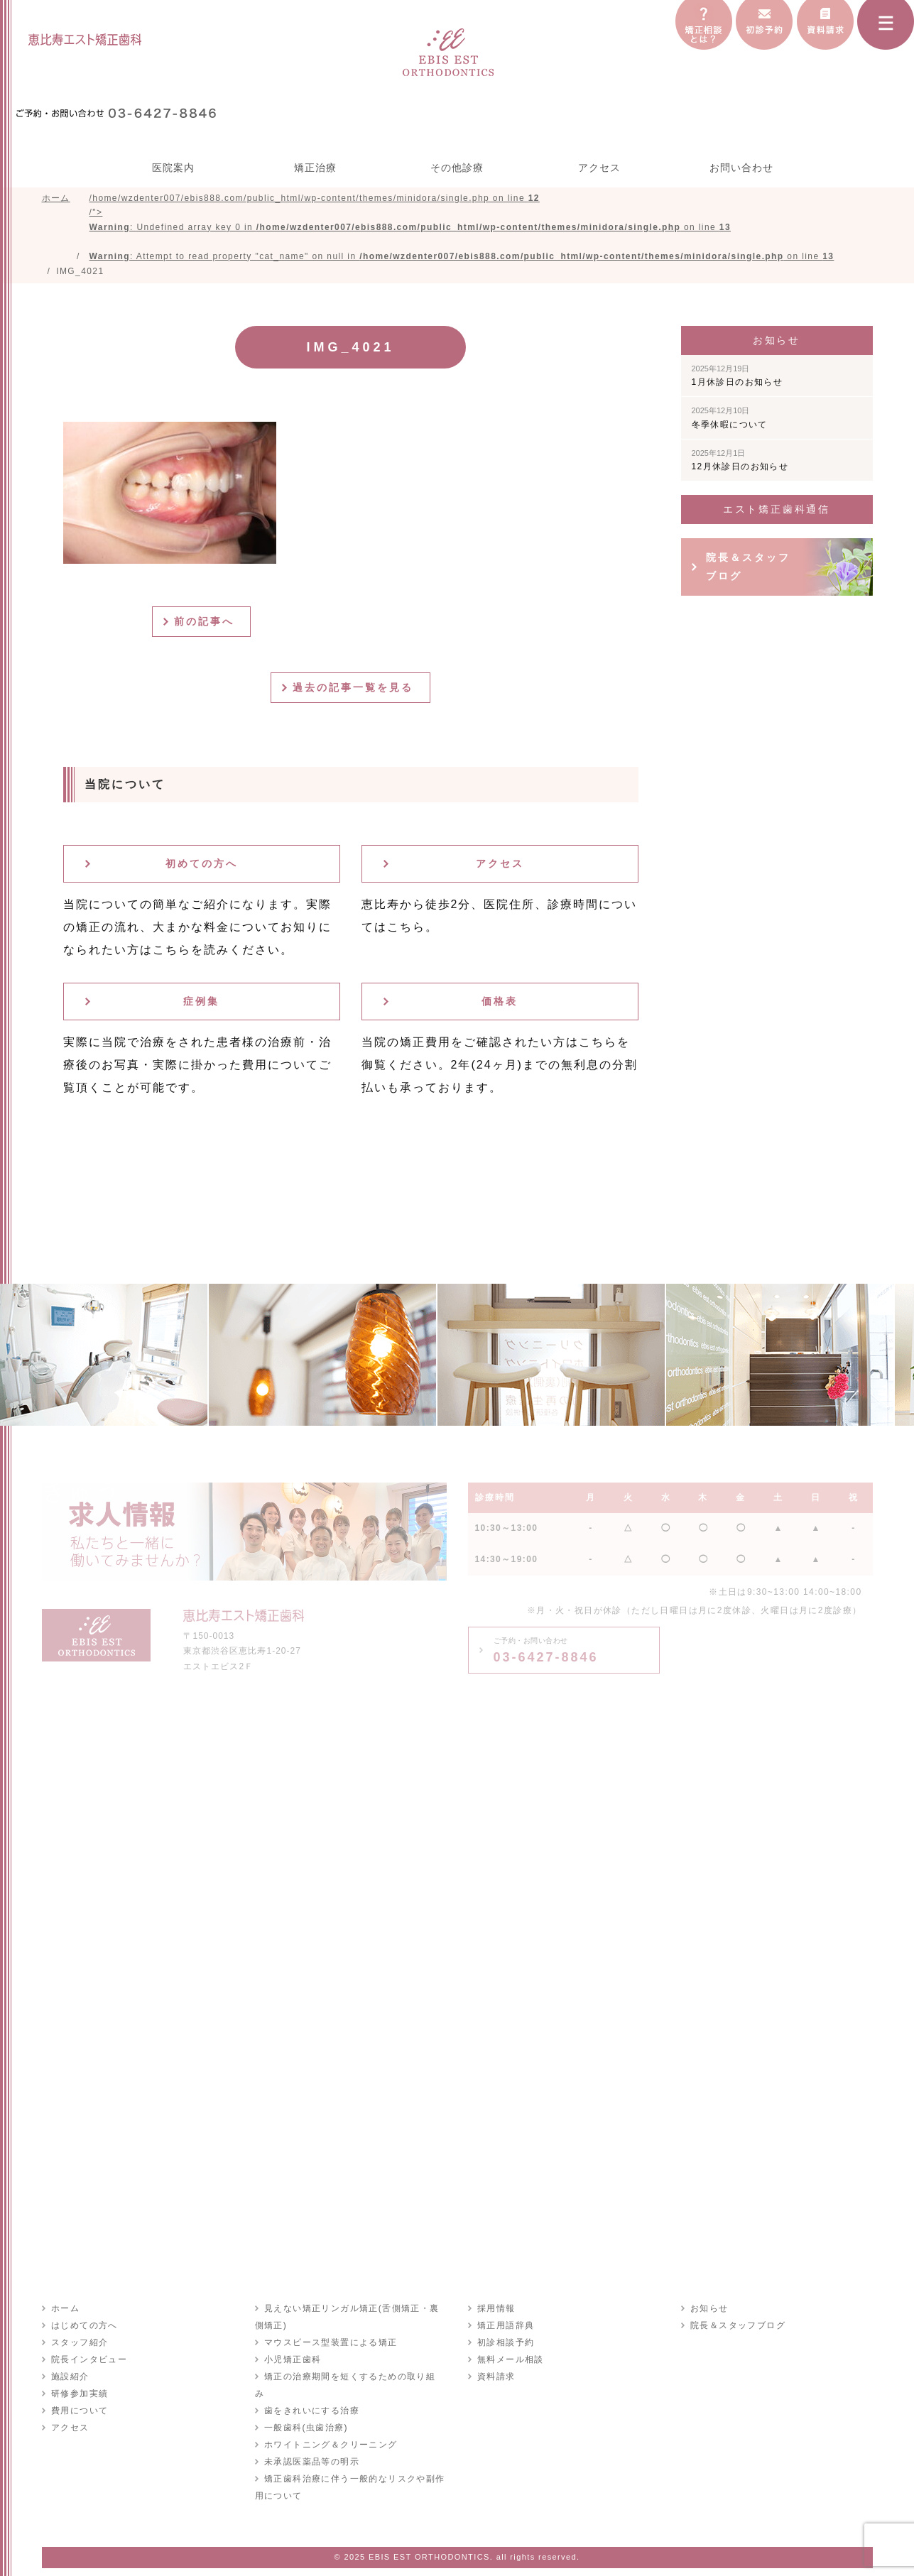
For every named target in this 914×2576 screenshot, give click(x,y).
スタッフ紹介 (78, 2346)
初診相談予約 (505, 2346)
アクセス (599, 167)
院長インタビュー (88, 2363)
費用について (78, 2414)
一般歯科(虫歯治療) (305, 2414)
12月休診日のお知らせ (740, 463)
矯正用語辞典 (505, 2329)
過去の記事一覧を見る (355, 691)
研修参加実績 (78, 2397)
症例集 (201, 1004)
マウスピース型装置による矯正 (330, 2346)
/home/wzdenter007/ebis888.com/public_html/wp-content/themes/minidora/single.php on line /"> (461, 228)
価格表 (500, 1004)
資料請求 (496, 2380)
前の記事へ (207, 625)
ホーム (64, 2312)
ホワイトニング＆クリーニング (330, 2431)
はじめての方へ (83, 2329)
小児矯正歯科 (291, 2363)
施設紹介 (69, 2380)
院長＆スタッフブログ (748, 569)
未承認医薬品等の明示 (311, 2448)
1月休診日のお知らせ (737, 379)
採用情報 (496, 2312)
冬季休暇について (730, 421)
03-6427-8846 (546, 1653)
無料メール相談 (510, 2363)
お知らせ (709, 2312)
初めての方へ (201, 867)
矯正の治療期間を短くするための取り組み (354, 2380)
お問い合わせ (741, 167)
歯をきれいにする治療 (311, 2397)
